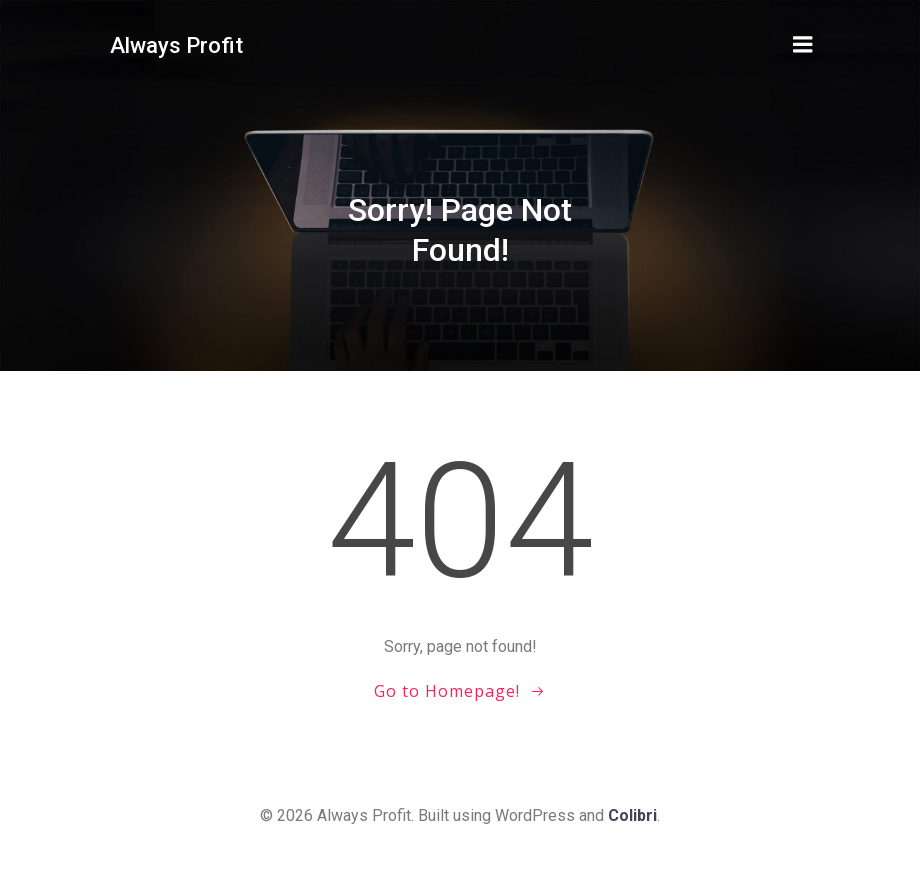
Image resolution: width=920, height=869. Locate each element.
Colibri (632, 815)
